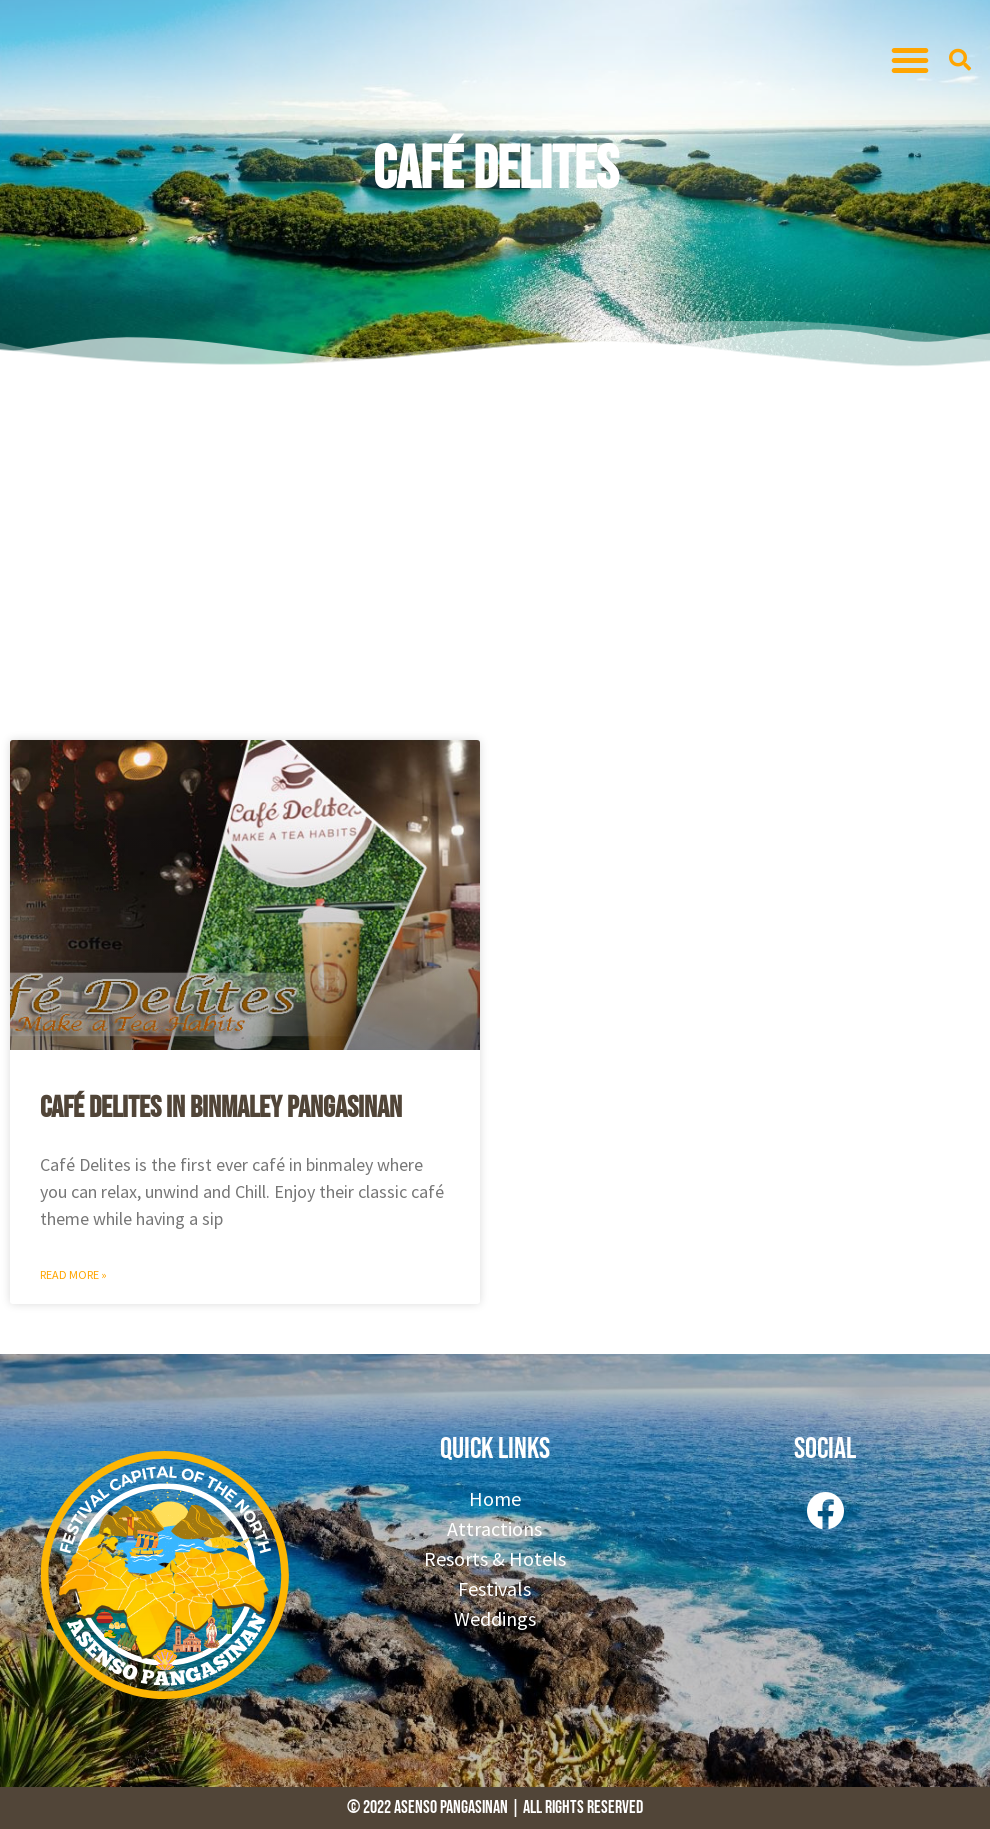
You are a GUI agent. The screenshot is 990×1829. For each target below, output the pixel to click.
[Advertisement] (495, 550)
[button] (910, 60)
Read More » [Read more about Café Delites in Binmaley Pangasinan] (73, 1274)
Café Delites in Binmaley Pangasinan (221, 1108)
